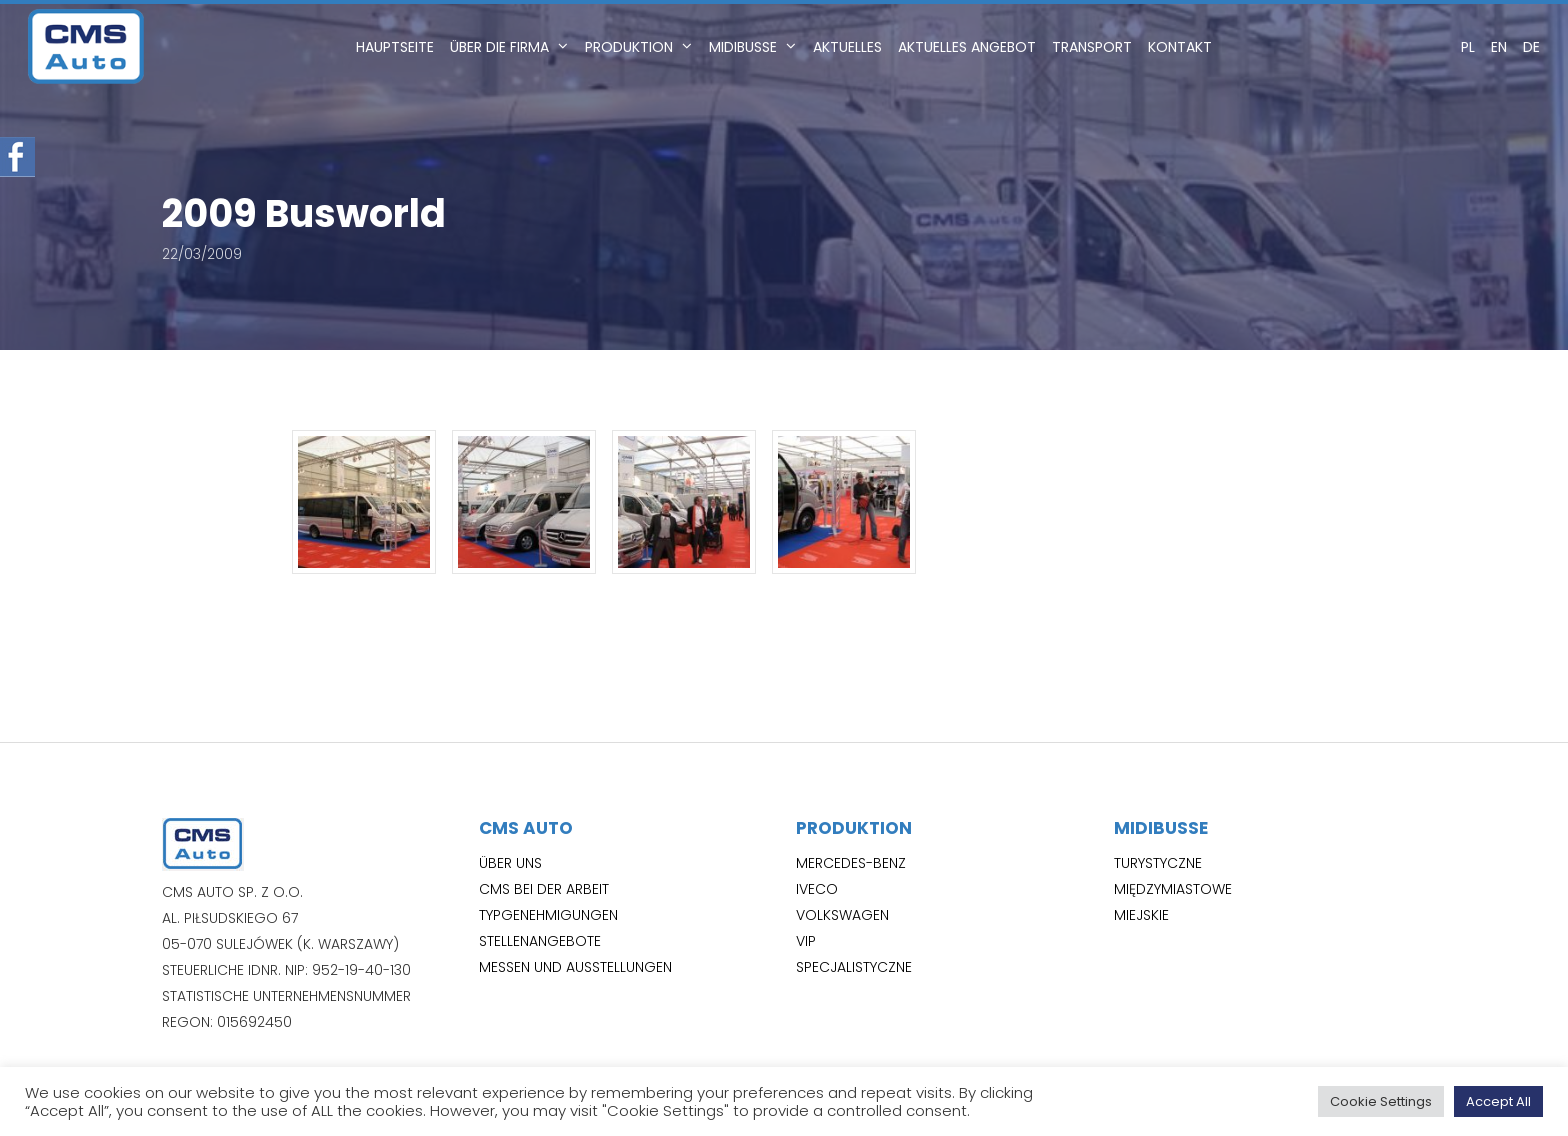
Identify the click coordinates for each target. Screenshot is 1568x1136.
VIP (806, 941)
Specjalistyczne (854, 967)
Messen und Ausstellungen (575, 967)
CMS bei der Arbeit (544, 889)
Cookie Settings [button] (1381, 1101)
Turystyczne (1158, 863)
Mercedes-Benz (851, 863)
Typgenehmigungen (548, 915)
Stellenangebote (540, 941)
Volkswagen (842, 915)
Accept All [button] (1498, 1101)
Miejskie (1141, 915)
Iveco (817, 889)
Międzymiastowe (1173, 889)
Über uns (510, 863)
